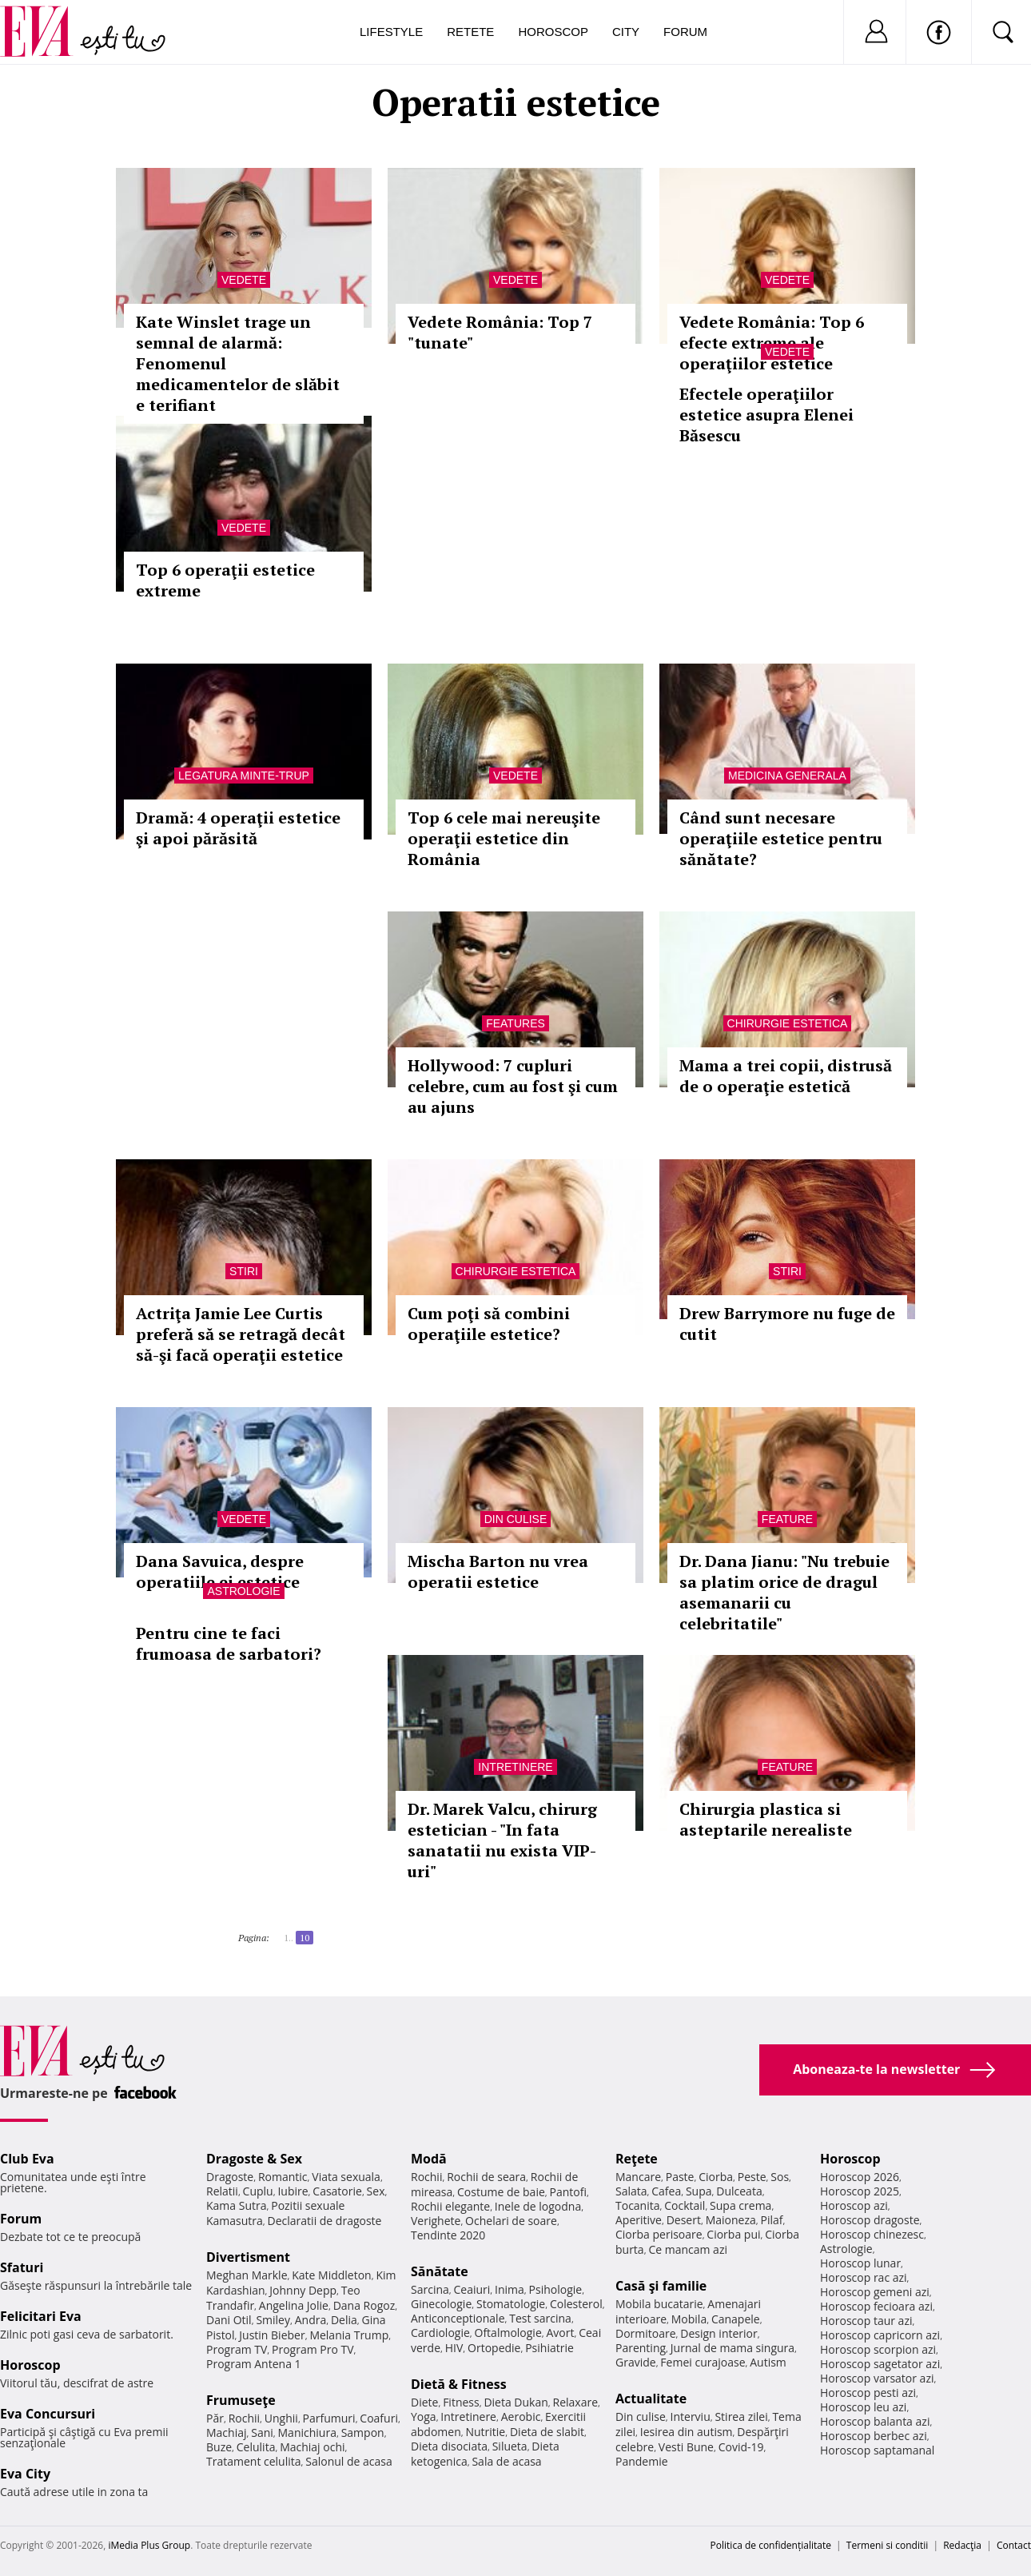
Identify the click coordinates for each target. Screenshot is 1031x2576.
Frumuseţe (241, 2400)
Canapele (735, 2319)
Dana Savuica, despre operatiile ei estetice (220, 1571)
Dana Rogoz (364, 2305)
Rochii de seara (486, 2176)
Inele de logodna (538, 2206)
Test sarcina (540, 2318)
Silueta (509, 2446)
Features (515, 1023)
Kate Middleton (332, 2275)
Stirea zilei (741, 2416)
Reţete (636, 2158)
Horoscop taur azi (866, 2320)
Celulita (256, 2446)
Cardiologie (440, 2332)
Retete (470, 31)
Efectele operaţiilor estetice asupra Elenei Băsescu (766, 414)
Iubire (292, 2191)
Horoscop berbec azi (873, 2435)
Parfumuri (329, 2418)
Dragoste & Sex (254, 2158)
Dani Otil (229, 2319)
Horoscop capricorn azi (880, 2335)
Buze (219, 2446)
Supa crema (740, 2205)
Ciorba (716, 2176)
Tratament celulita (253, 2461)
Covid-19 (741, 2446)
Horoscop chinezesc (872, 2234)
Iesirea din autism (686, 2431)
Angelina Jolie (293, 2305)
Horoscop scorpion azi (878, 2349)
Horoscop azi (854, 2205)
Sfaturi (21, 2267)
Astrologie (243, 1591)
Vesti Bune (686, 2446)
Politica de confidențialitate (771, 2545)
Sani (262, 2432)
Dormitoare (645, 2333)
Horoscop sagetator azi (880, 2363)
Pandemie (641, 2461)
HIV (454, 2347)
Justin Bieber (272, 2335)
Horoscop (553, 31)
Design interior (718, 2333)
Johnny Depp (302, 2290)
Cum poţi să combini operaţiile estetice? (489, 1323)
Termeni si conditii (887, 2545)
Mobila (689, 2319)
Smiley (273, 2319)
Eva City (25, 2473)
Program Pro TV (313, 2349)
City (625, 31)
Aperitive (638, 2219)
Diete (424, 2402)
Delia (344, 2319)
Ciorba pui (733, 2234)
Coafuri (379, 2418)
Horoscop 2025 (859, 2191)
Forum (685, 31)
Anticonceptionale (458, 2318)
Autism (768, 2362)
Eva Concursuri (47, 2413)
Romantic (283, 2176)
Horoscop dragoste (870, 2219)
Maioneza (731, 2219)
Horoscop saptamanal (877, 2450)
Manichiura (307, 2432)
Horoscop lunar (860, 2263)
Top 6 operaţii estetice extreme (225, 580)
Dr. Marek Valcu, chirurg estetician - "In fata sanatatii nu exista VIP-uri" (502, 1840)
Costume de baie (501, 2191)
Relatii (222, 2191)
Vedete (243, 279)
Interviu (691, 2416)
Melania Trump (348, 2335)
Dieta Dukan (515, 2402)
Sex (376, 2191)
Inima (509, 2289)
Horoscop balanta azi (874, 2421)
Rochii (244, 2418)
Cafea (666, 2191)
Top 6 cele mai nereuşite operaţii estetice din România (504, 838)
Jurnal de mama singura (732, 2347)
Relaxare (576, 2402)
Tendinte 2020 (448, 2235)
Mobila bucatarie (659, 2303)
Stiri (243, 1271)
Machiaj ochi (312, 2446)
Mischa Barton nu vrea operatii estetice (498, 1571)
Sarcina (430, 2289)
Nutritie (485, 2431)
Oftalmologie (508, 2332)
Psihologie (556, 2289)
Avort (560, 2332)
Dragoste (229, 2176)
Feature (787, 1519)
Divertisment (248, 2257)
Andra (311, 2319)
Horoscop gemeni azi (874, 2291)
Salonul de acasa (348, 2461)
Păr (215, 2418)
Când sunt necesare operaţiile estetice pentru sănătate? (780, 838)
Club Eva (27, 2158)
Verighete (435, 2220)
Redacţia (962, 2545)
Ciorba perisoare (659, 2234)
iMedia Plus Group (149, 2545)
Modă (429, 2158)
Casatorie (337, 2191)
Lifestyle (391, 31)
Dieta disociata (449, 2446)
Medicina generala (787, 775)
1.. (288, 1938)
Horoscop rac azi (863, 2277)
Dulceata (739, 2191)
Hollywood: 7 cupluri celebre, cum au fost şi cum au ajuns (513, 1086)
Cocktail (684, 2205)
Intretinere (515, 1767)
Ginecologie (441, 2303)
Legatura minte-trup (243, 775)
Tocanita (637, 2205)
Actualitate (651, 2398)
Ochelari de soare (511, 2220)
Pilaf (771, 2219)
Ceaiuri (472, 2289)
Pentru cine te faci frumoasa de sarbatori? (228, 1643)
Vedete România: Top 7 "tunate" (500, 332)
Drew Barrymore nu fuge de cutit (787, 1323)
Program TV (236, 2349)
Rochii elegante (450, 2206)
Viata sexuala (346, 2176)
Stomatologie (510, 2303)
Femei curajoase (702, 2362)
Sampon (362, 2432)
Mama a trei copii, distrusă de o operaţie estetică (785, 1076)
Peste (752, 2176)
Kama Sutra (236, 2205)
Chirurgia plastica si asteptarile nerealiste (765, 1819)
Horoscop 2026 (859, 2176)
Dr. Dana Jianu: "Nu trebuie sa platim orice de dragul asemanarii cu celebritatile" (784, 1592)
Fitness (461, 2402)
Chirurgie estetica (787, 1023)
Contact (1014, 2545)
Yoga (423, 2416)
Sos (779, 2176)
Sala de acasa (506, 2461)
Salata (631, 2191)
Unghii (281, 2418)
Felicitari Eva (41, 2316)
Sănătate (439, 2271)
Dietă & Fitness (459, 2384)
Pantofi (568, 2191)
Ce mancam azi (687, 2249)
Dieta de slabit (547, 2431)
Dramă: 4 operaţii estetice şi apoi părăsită (238, 828)
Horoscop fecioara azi (876, 2306)
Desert (684, 2219)
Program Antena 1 (253, 2363)
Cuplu (258, 2191)
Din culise (515, 1519)
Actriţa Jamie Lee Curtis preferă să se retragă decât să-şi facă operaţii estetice (240, 1334)
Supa (699, 2191)
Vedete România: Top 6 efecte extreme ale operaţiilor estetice (771, 342)
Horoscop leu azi (863, 2407)
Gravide (635, 2362)
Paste (680, 2176)
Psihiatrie (549, 2347)
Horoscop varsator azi (876, 2378)
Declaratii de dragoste (325, 2220)
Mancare (638, 2176)
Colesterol (576, 2303)
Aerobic (521, 2416)
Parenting (640, 2347)
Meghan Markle (247, 2275)
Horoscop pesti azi (868, 2392)
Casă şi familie (661, 2286)
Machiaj (226, 2432)
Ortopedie (494, 2347)
